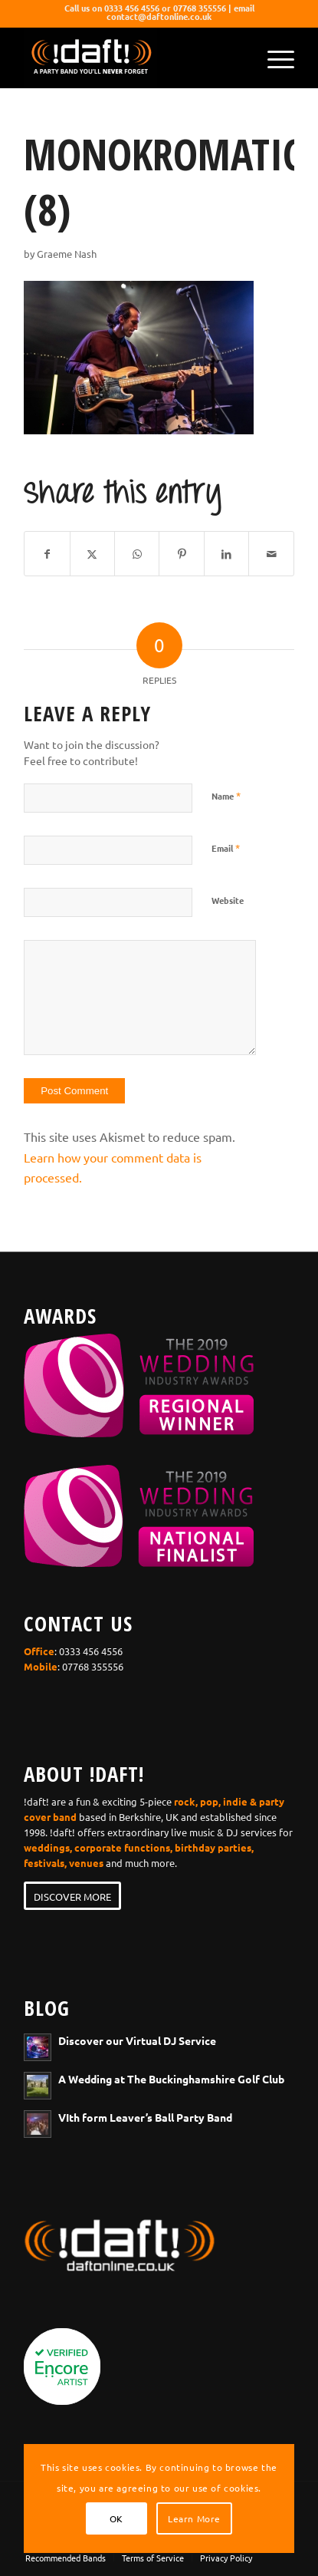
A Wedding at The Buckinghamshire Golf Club (171, 2079)
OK (116, 2518)
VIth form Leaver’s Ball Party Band (145, 2117)
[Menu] (273, 57)
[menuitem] (273, 57)
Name (226, 795)
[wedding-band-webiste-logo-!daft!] (132, 57)
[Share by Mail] (271, 554)
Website (227, 900)
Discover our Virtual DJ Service (137, 2040)
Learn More (194, 2518)
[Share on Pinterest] (181, 554)
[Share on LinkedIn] (226, 554)
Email (225, 847)
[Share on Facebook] (47, 554)
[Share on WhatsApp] (137, 554)
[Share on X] (92, 554)
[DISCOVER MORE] (72, 1896)
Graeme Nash (67, 253)
